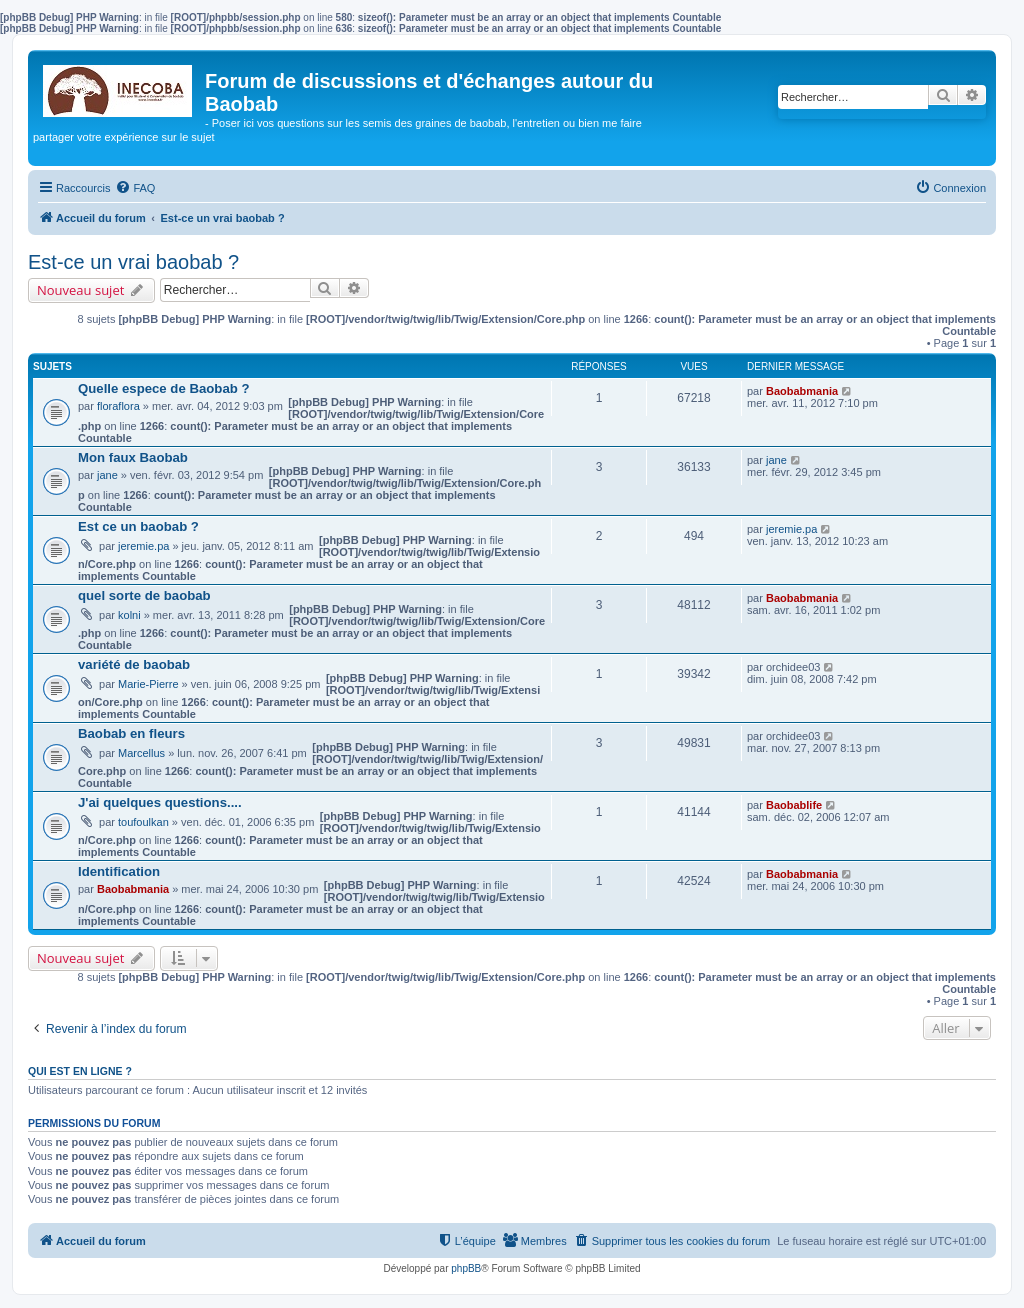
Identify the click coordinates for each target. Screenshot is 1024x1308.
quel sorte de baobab (144, 595)
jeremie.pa (143, 546)
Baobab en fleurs (131, 733)
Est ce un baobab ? (138, 526)
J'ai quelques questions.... (160, 802)
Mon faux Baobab (133, 457)
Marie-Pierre (148, 684)
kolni (129, 615)
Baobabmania (802, 391)
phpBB (466, 1268)
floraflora (118, 406)
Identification (119, 871)
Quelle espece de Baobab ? (164, 388)
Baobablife (794, 805)
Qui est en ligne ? (80, 1071)
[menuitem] (135, 188)
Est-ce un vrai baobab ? (133, 262)
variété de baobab (134, 664)
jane (107, 475)
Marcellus (141, 753)
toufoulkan (143, 822)
